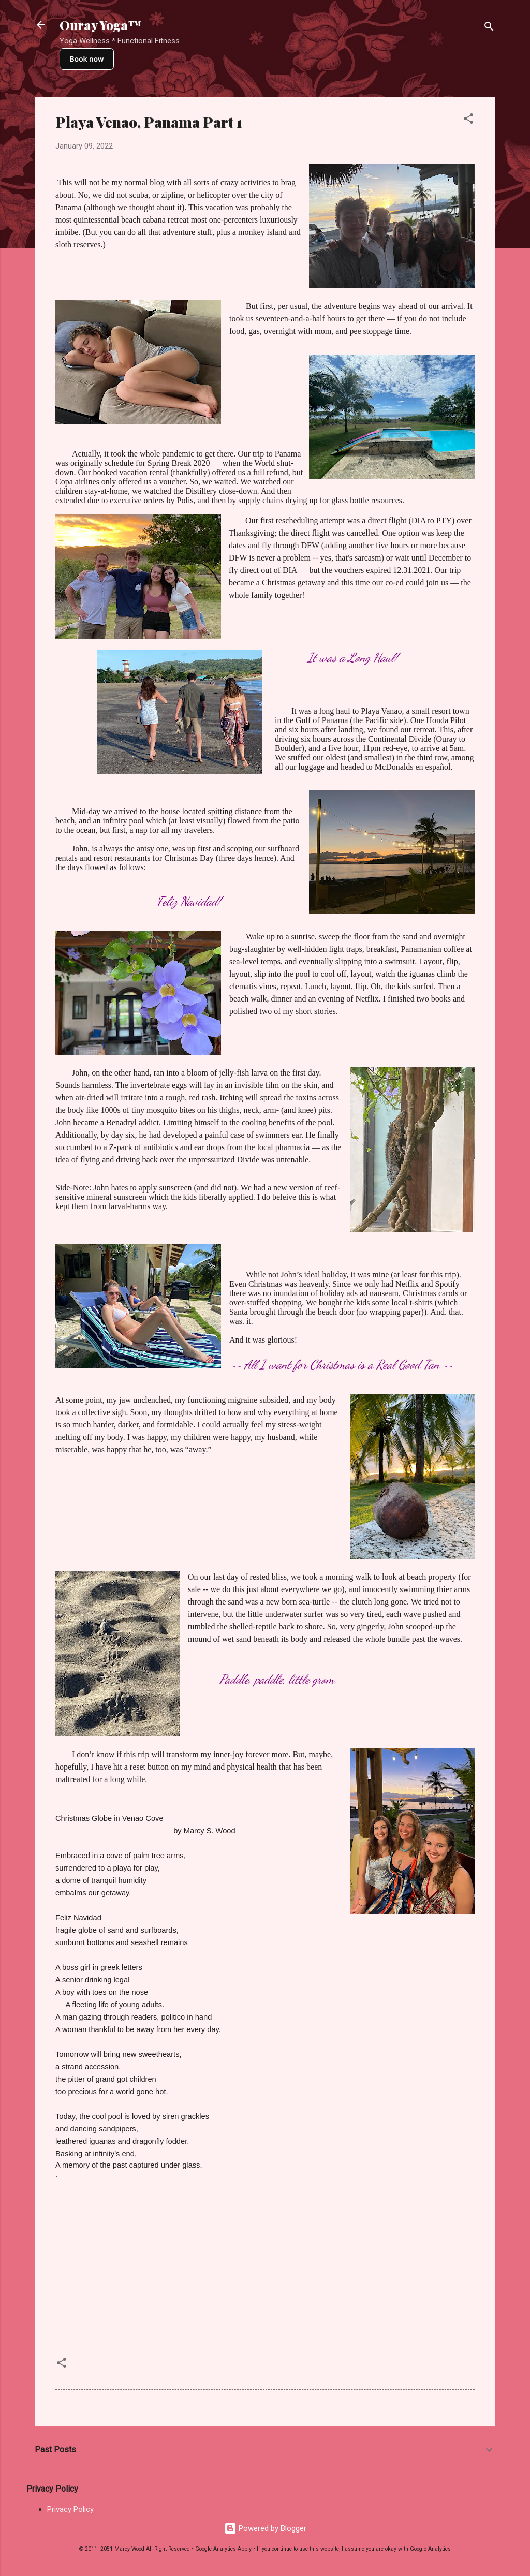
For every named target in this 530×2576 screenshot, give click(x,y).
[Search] (489, 28)
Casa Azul (392, 488)
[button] (468, 120)
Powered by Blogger (265, 2528)
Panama (95, 2366)
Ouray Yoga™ (100, 25)
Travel (132, 2366)
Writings (169, 2366)
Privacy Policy (70, 2509)
